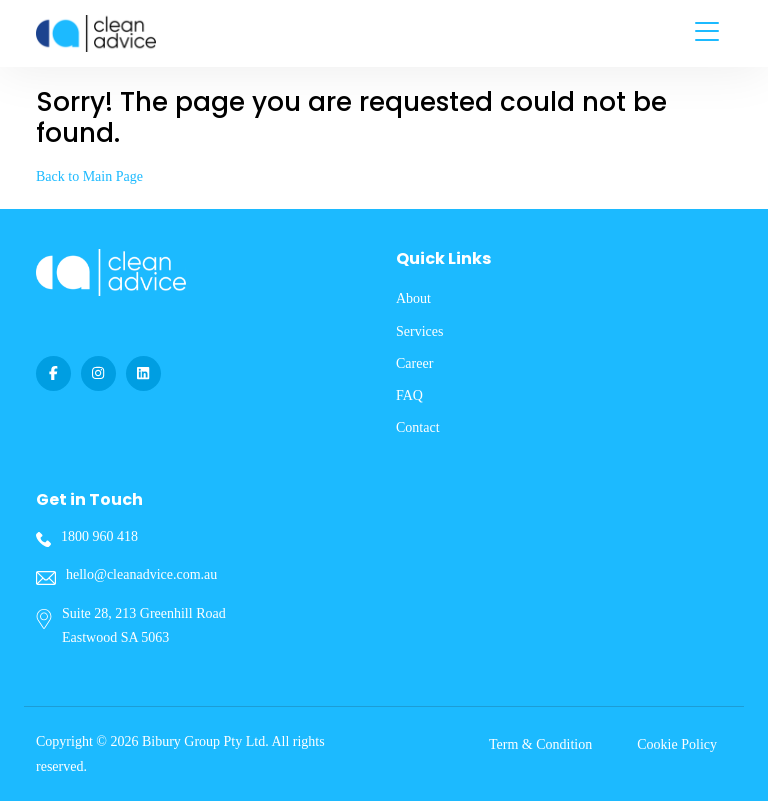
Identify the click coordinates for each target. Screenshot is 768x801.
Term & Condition (540, 744)
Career (414, 363)
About (413, 298)
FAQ (409, 395)
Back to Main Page (89, 176)
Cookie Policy (677, 744)
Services (419, 331)
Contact (418, 427)
